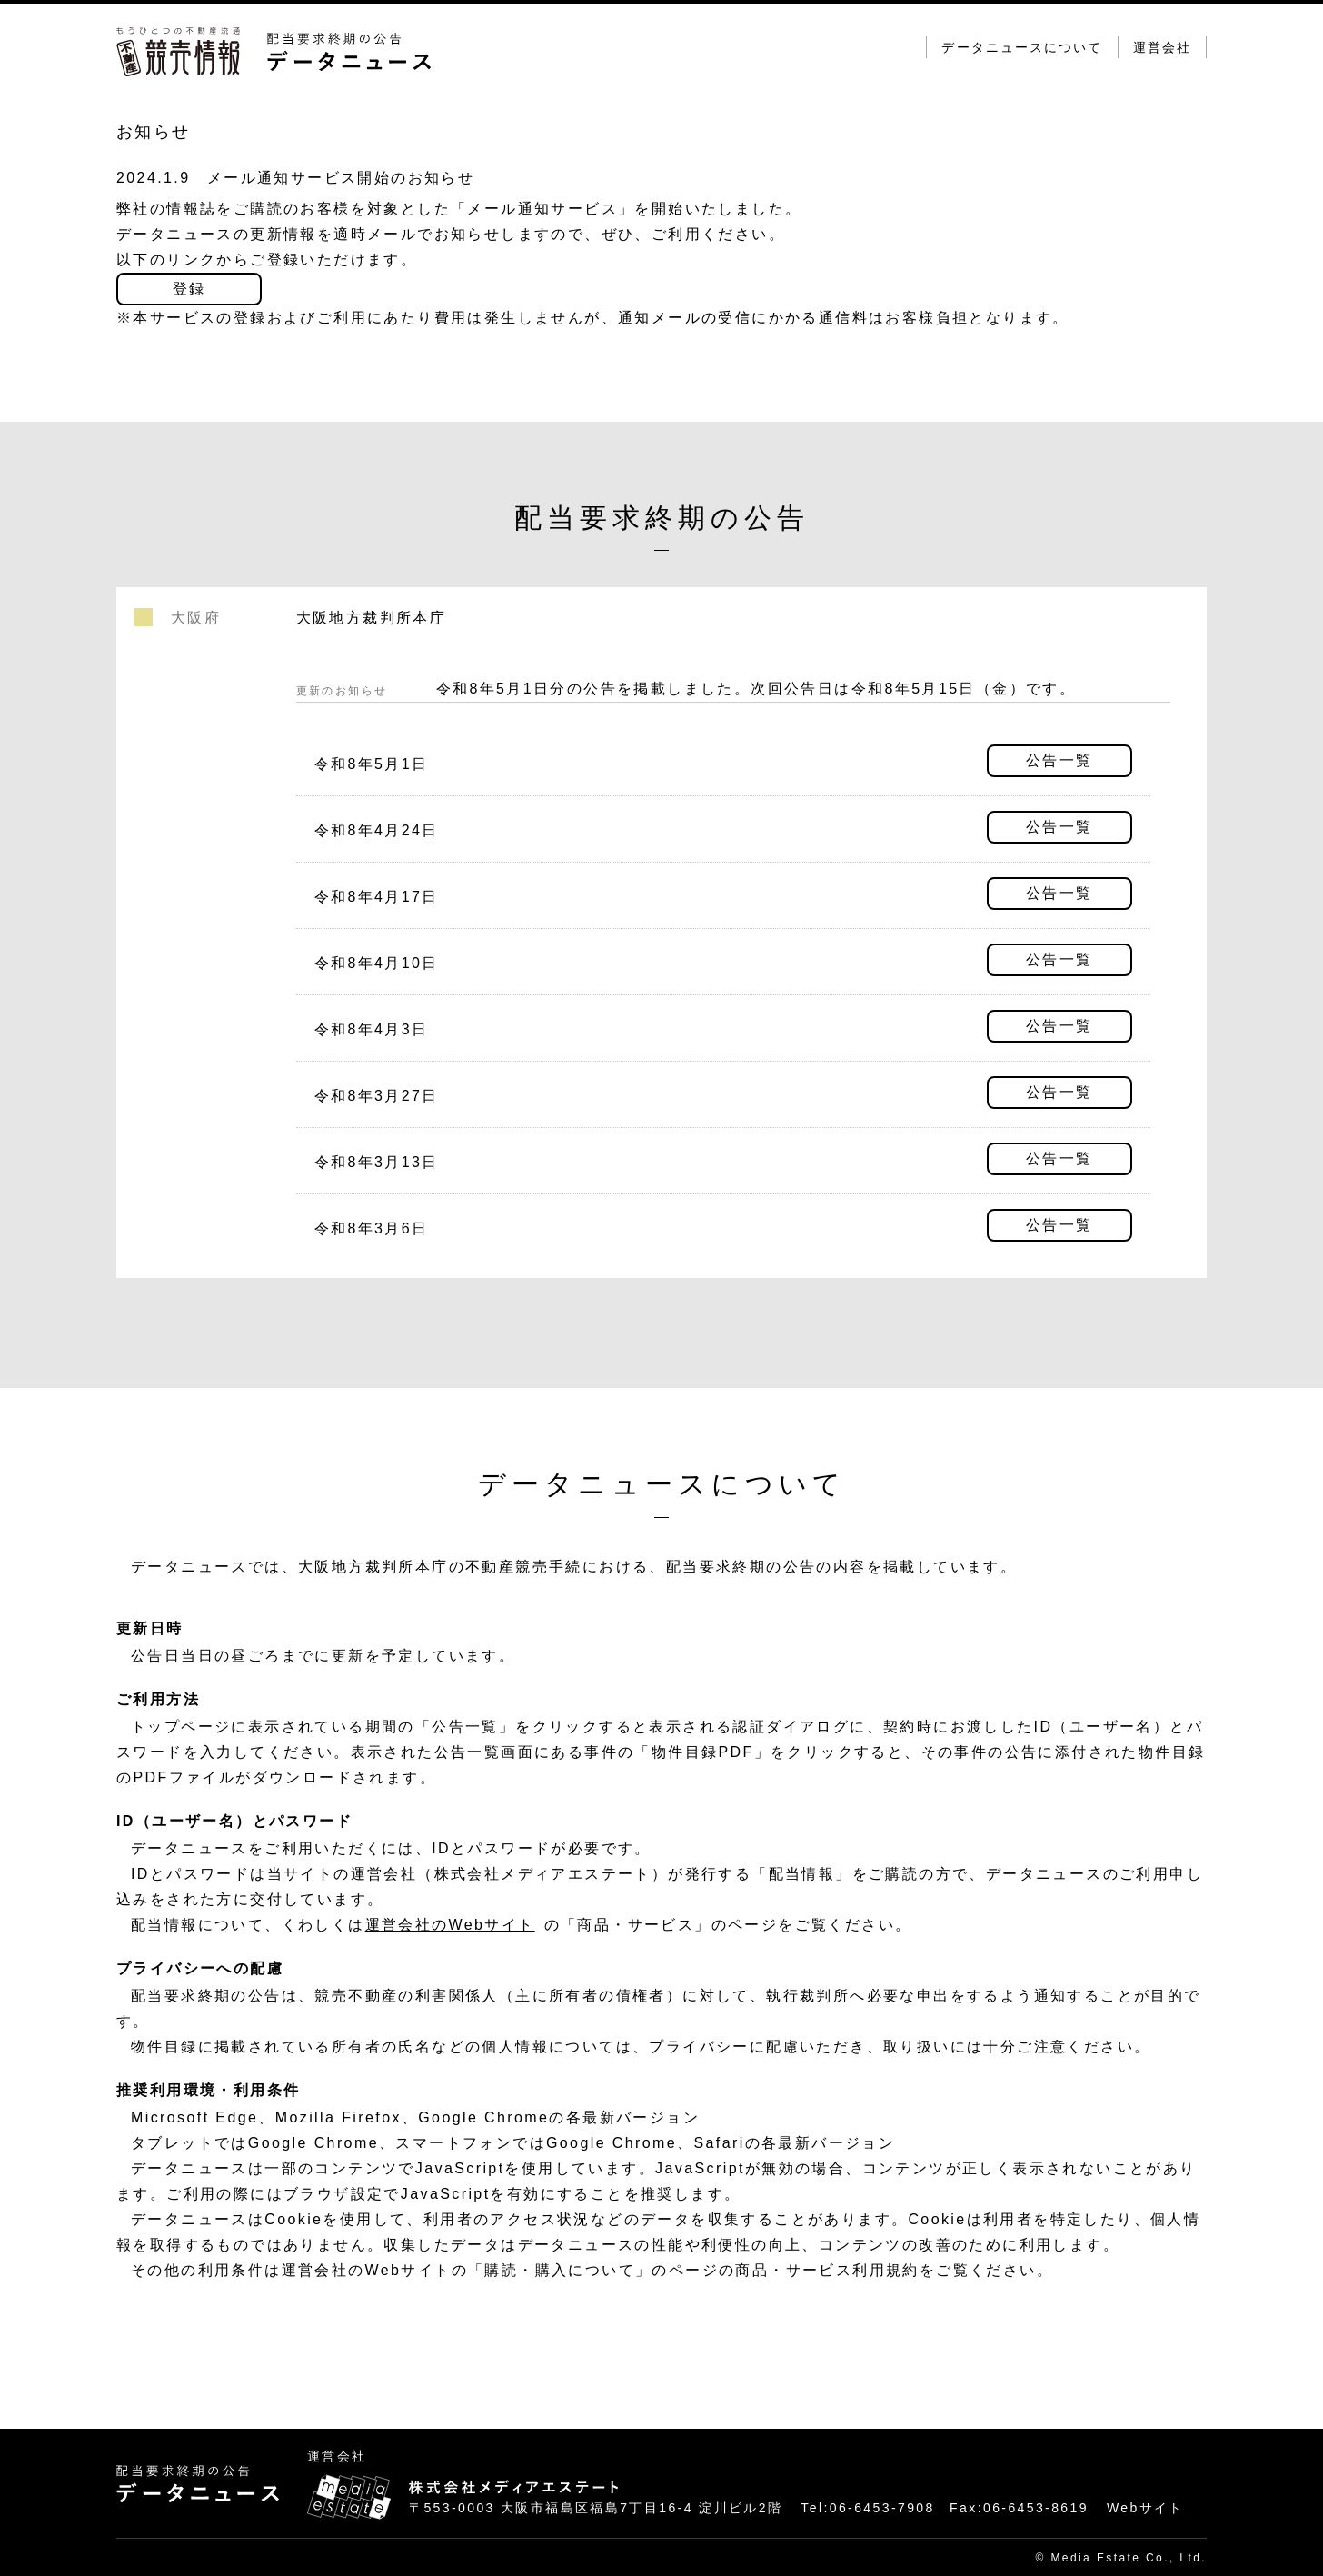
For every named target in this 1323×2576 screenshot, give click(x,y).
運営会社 (1162, 47)
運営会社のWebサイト (450, 1924)
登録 (189, 288)
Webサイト (1145, 2508)
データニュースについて (1021, 47)
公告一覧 (1059, 760)
